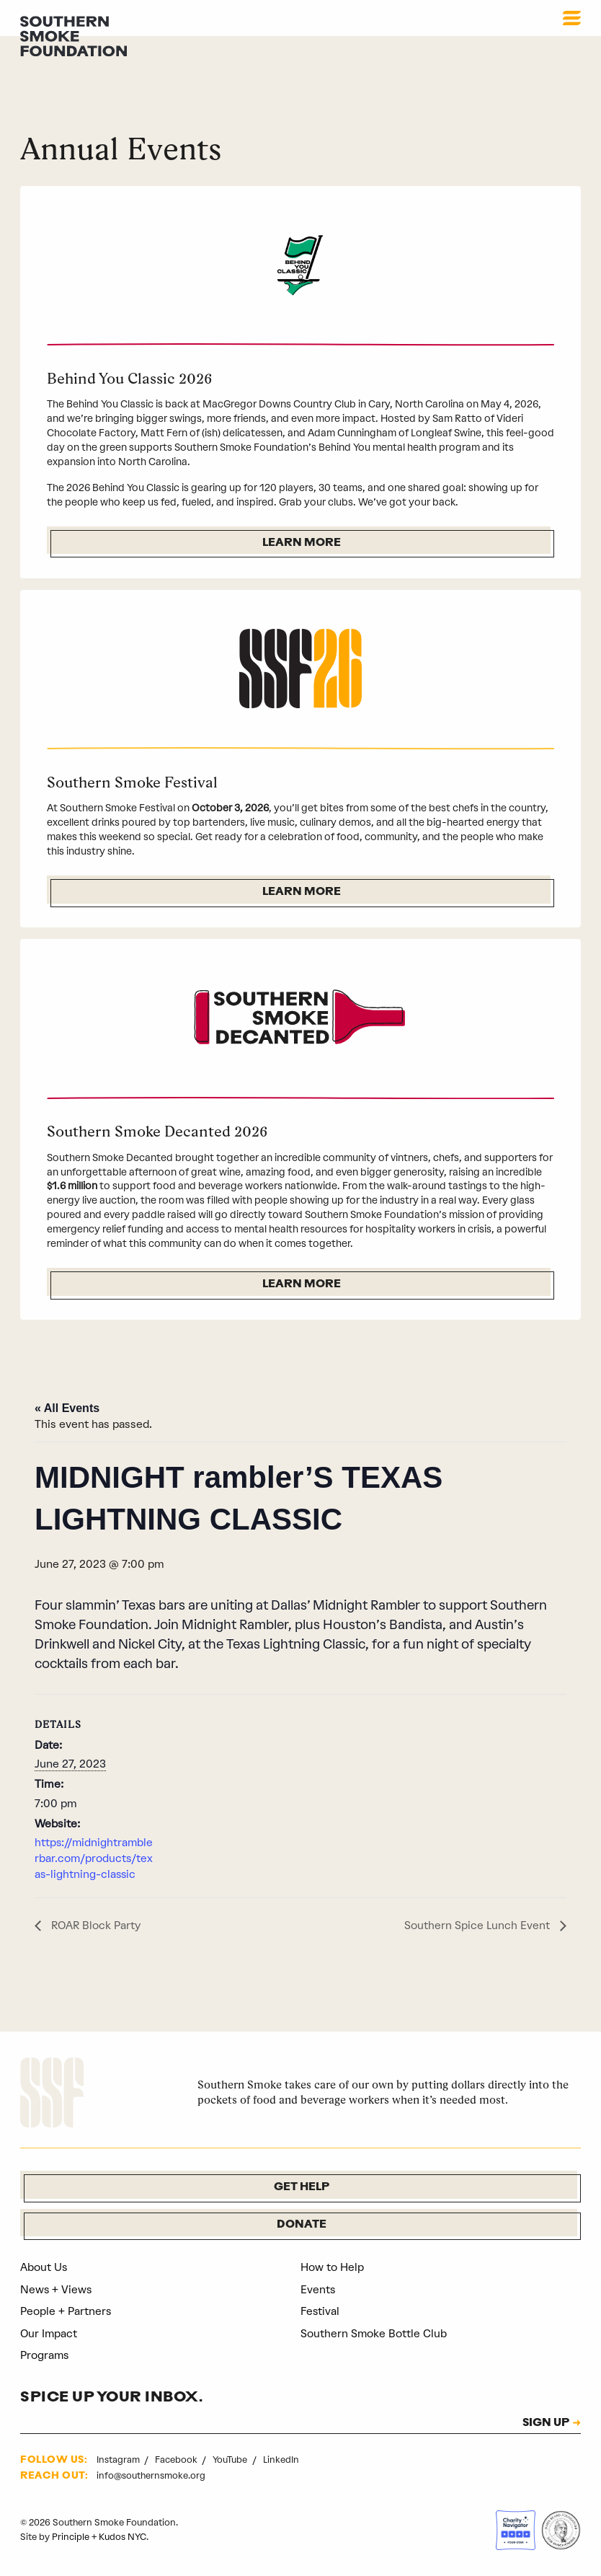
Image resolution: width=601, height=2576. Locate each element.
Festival (320, 2312)
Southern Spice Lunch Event (478, 1926)
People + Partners (66, 2312)
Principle (70, 2537)
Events (318, 2289)
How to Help (332, 2268)
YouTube (231, 2460)
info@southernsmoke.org (151, 2476)
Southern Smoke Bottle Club (374, 2333)
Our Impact (49, 2333)
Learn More (302, 543)
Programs (45, 2356)
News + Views (56, 2289)
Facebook (177, 2460)
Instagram (119, 2460)
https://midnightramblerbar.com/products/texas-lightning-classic (95, 1859)
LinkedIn (281, 2460)
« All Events (67, 1408)
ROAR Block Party (95, 1926)
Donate (301, 2225)
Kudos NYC (122, 2537)
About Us (44, 2268)
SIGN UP (544, 2424)
